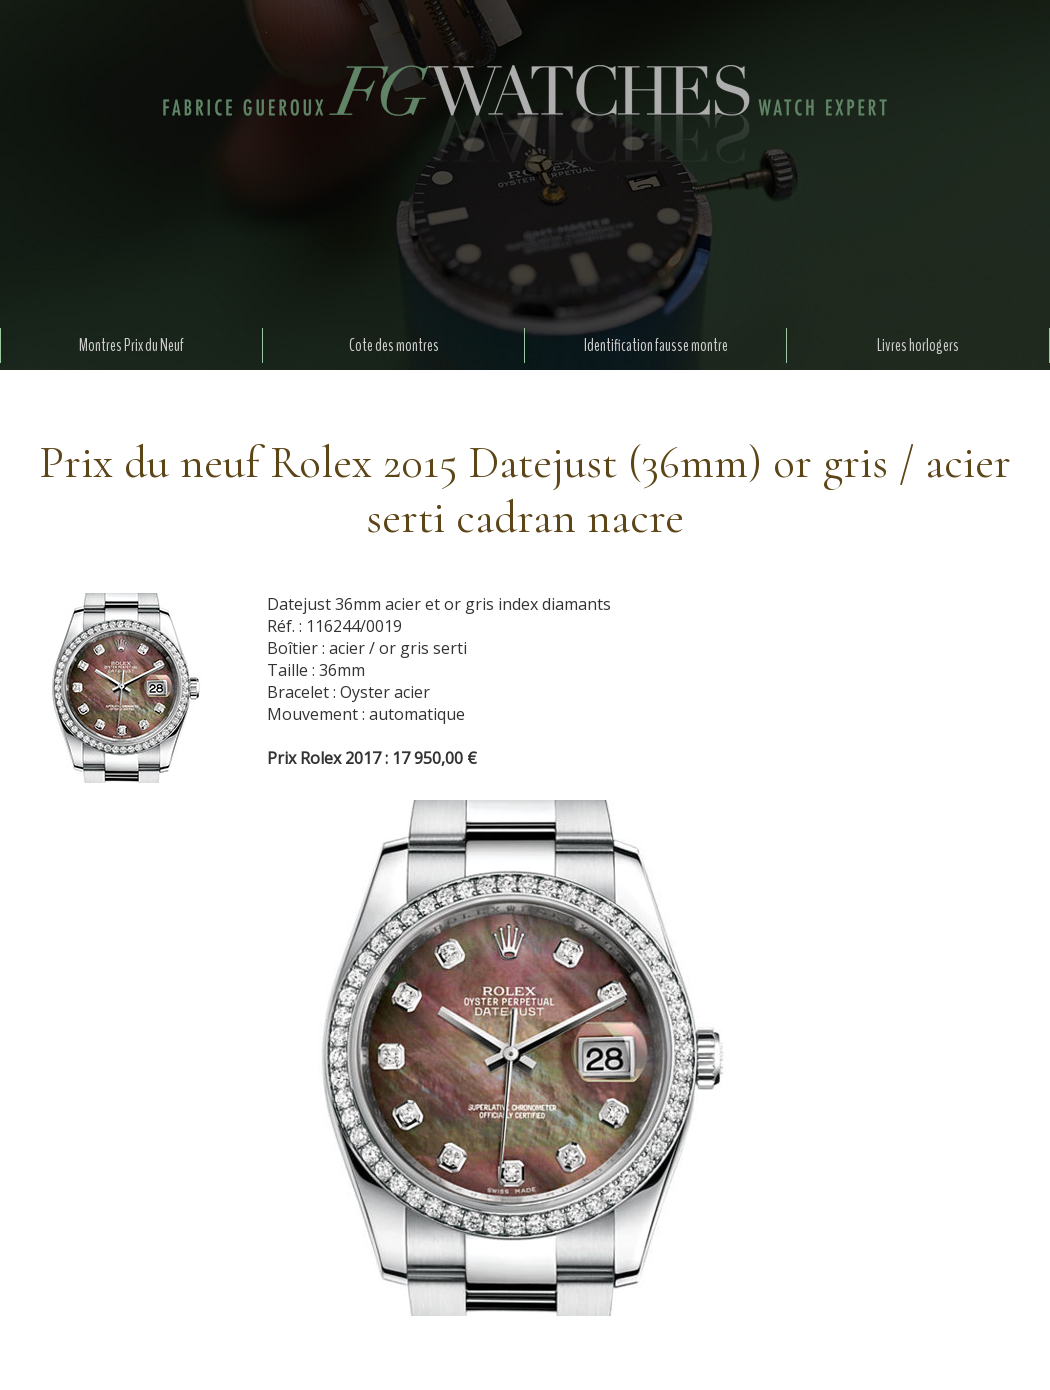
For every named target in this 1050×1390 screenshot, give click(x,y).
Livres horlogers (918, 345)
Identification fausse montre (656, 345)
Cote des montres (394, 345)
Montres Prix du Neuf (131, 345)
